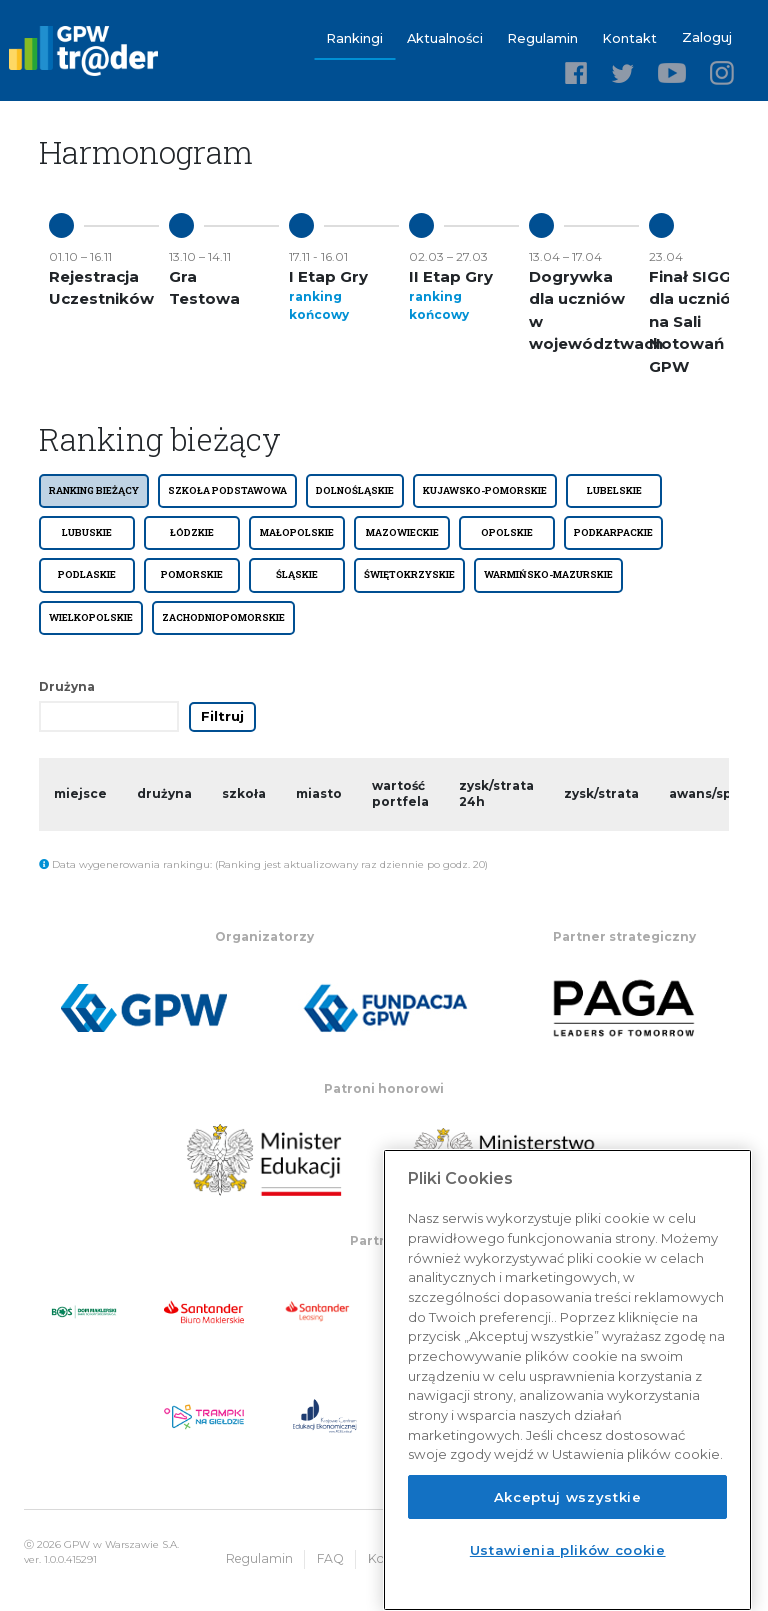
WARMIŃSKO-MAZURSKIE (548, 573)
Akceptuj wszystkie (568, 1497)
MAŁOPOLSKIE (297, 531)
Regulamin (544, 37)
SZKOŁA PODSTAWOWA (227, 488)
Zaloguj (707, 37)
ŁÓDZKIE (192, 531)
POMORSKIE (192, 573)
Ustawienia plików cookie (568, 1550)
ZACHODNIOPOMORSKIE (223, 616)
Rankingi (356, 37)
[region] (567, 1380)
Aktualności (447, 37)
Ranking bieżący (94, 488)
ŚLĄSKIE (297, 573)
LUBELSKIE (614, 488)
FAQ (346, 1557)
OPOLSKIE (507, 531)
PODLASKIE (87, 573)
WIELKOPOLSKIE (91, 616)
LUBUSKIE (87, 531)
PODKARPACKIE (613, 531)
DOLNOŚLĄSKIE (355, 488)
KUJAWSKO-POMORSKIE (485, 488)
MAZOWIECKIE (402, 531)
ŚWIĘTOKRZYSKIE (409, 573)
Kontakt (631, 37)
